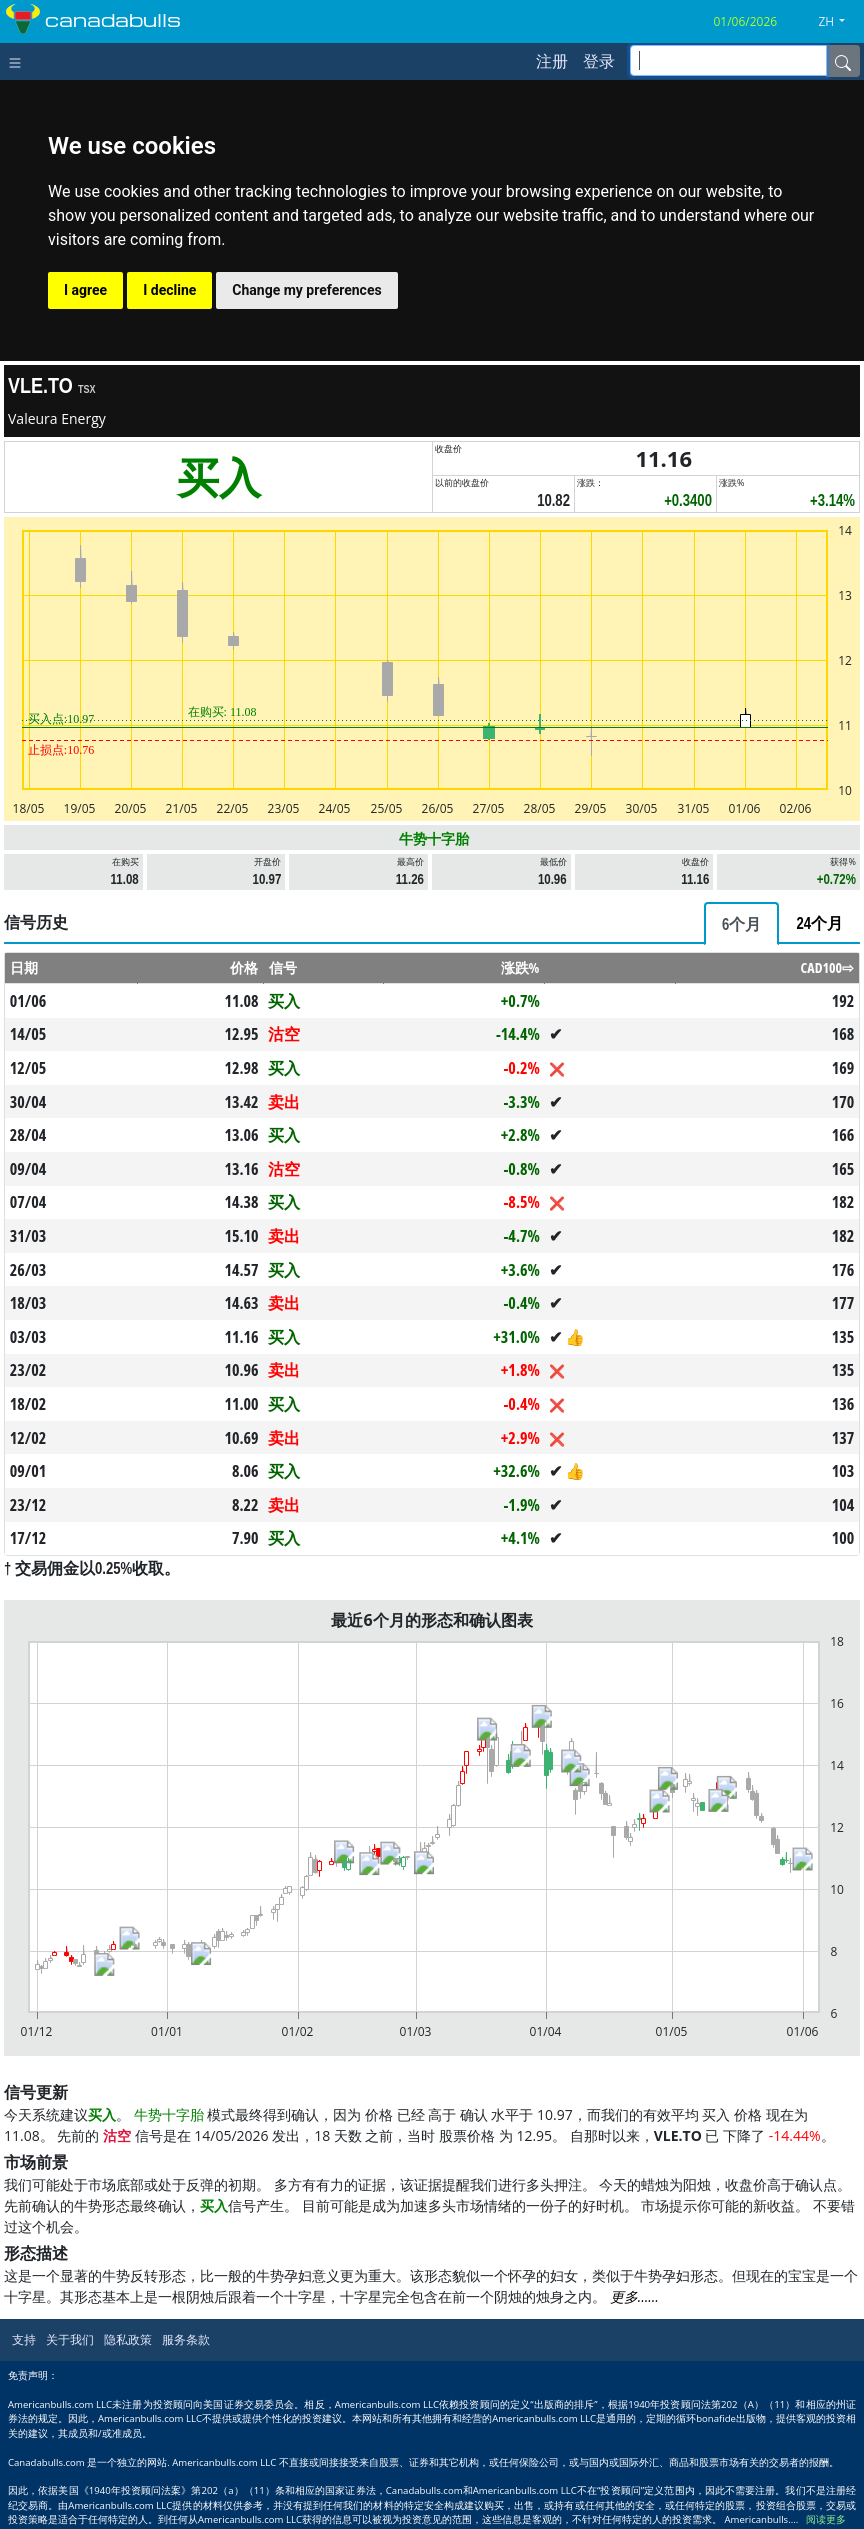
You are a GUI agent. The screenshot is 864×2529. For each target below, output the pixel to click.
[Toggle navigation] (19, 61)
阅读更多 (826, 2519)
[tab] (741, 923)
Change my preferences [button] (306, 290)
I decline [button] (169, 290)
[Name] (843, 61)
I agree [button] (85, 290)
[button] (839, 22)
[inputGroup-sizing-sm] (728, 60)
